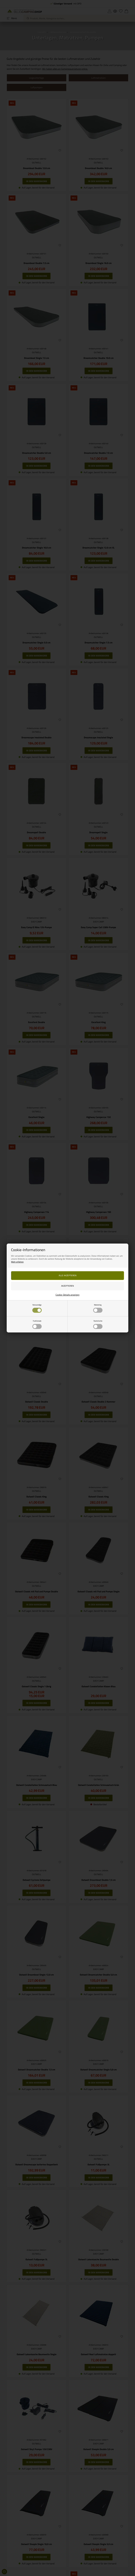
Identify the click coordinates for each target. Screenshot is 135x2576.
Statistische (97, 1324)
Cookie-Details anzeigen (67, 1294)
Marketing (97, 1308)
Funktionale (37, 1324)
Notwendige (37, 1308)
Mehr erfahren (17, 1261)
